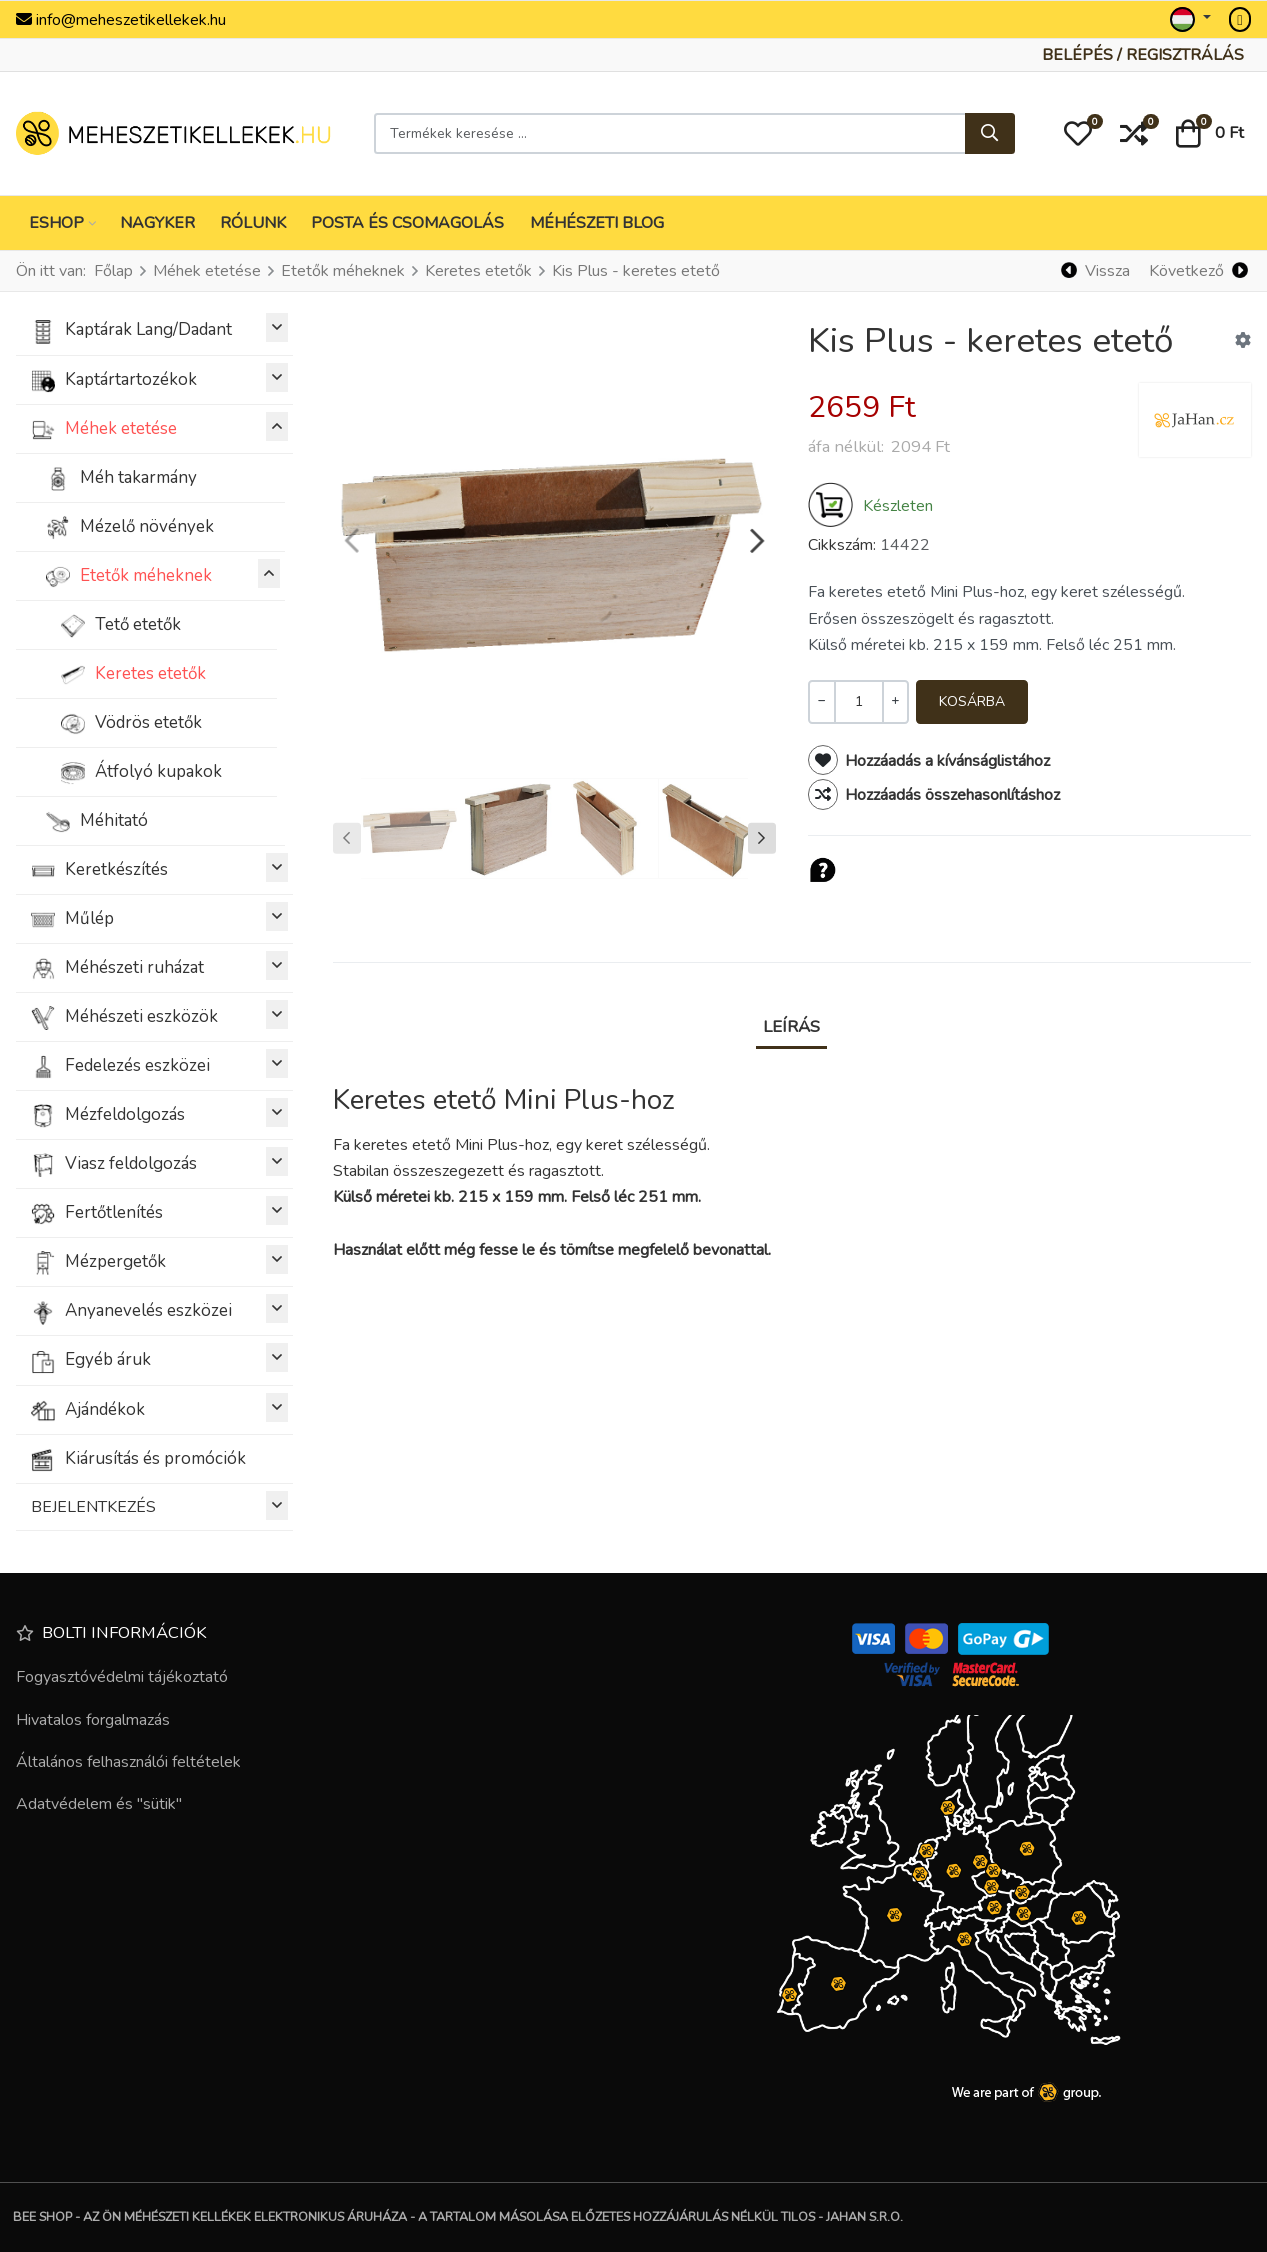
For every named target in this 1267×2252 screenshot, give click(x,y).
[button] (1078, 134)
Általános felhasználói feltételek (128, 1762)
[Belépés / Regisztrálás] (1143, 55)
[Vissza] (1096, 271)
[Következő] (1198, 271)
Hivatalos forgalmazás (93, 1720)
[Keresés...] (990, 134)
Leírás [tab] (791, 1026)
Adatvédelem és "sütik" (99, 1804)
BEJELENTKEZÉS (159, 1505)
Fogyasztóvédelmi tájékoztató (122, 1677)
